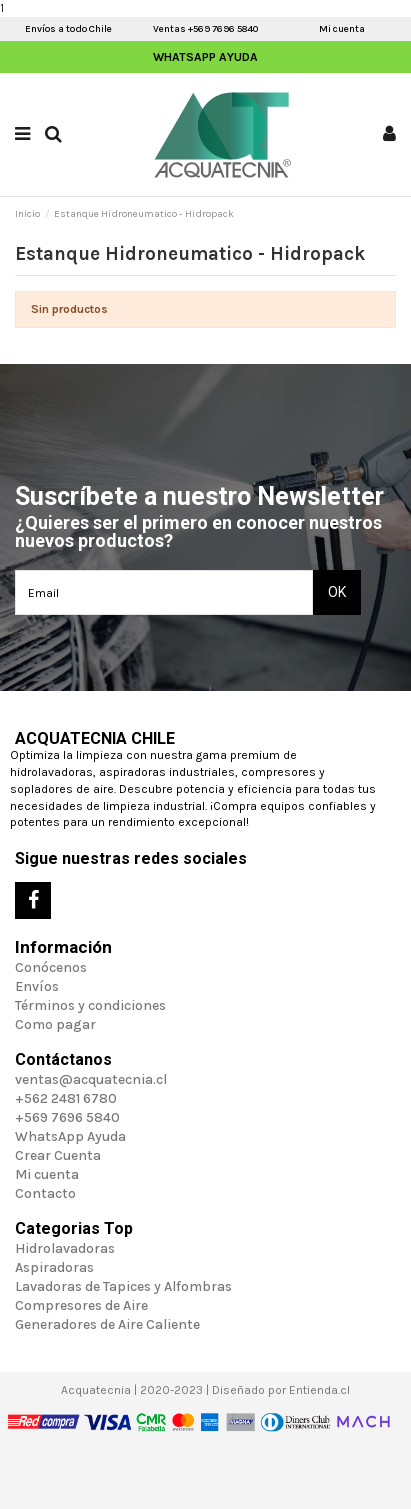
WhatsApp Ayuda (205, 57)
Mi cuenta (342, 29)
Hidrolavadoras (65, 1248)
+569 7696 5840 (67, 1117)
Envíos (37, 986)
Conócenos (51, 967)
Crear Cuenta (58, 1155)
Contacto (45, 1193)
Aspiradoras (54, 1267)
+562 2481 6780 (66, 1098)
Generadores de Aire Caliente (107, 1324)
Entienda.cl (319, 1390)
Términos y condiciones (90, 1005)
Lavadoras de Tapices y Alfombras (123, 1286)
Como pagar (55, 1024)
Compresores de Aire (81, 1305)
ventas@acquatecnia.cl (91, 1079)
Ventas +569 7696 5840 (205, 29)
